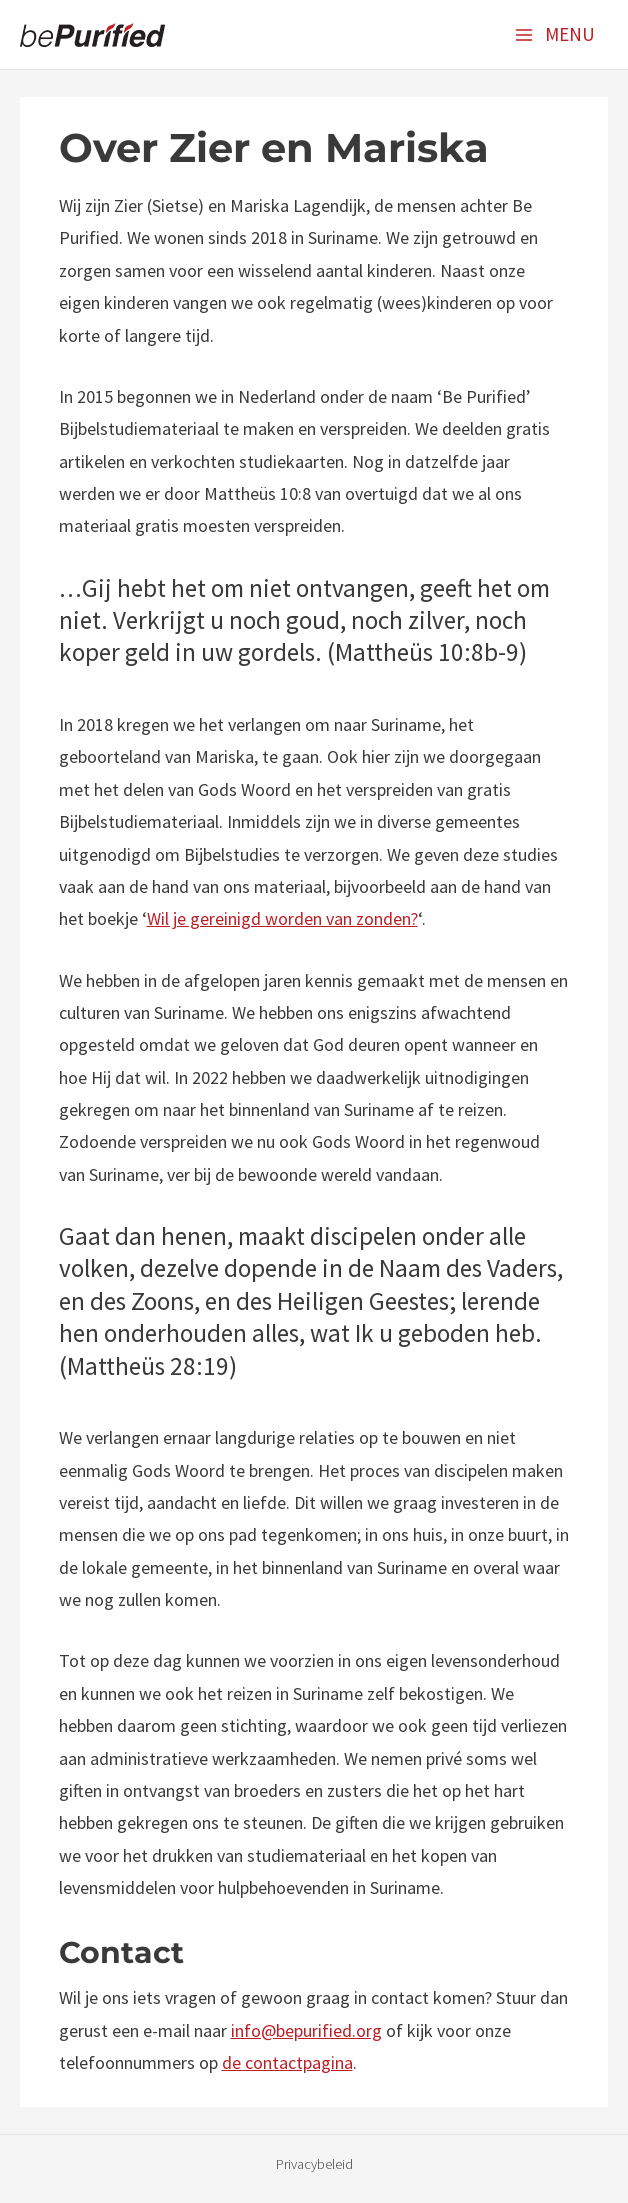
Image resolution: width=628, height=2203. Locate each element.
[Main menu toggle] (554, 34)
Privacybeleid (314, 2164)
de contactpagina (287, 2062)
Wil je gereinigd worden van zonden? (282, 918)
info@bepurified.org (306, 2030)
